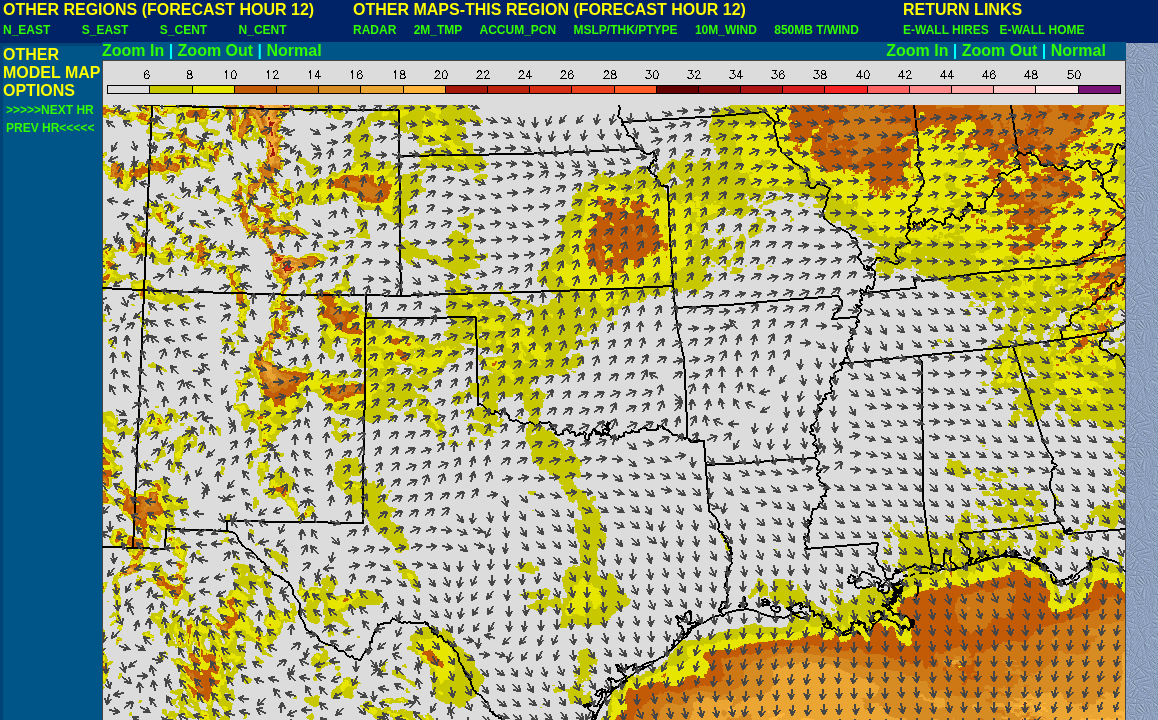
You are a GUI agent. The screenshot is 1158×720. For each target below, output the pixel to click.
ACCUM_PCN (518, 30)
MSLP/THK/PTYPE (626, 30)
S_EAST (105, 30)
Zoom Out (216, 50)
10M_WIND (726, 30)
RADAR (374, 30)
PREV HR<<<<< (50, 128)
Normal (294, 50)
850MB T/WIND (816, 30)
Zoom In (133, 50)
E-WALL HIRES (949, 30)
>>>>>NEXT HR (50, 110)
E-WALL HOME (1041, 30)
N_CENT (263, 30)
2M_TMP (438, 30)
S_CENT (183, 30)
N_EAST (26, 30)
